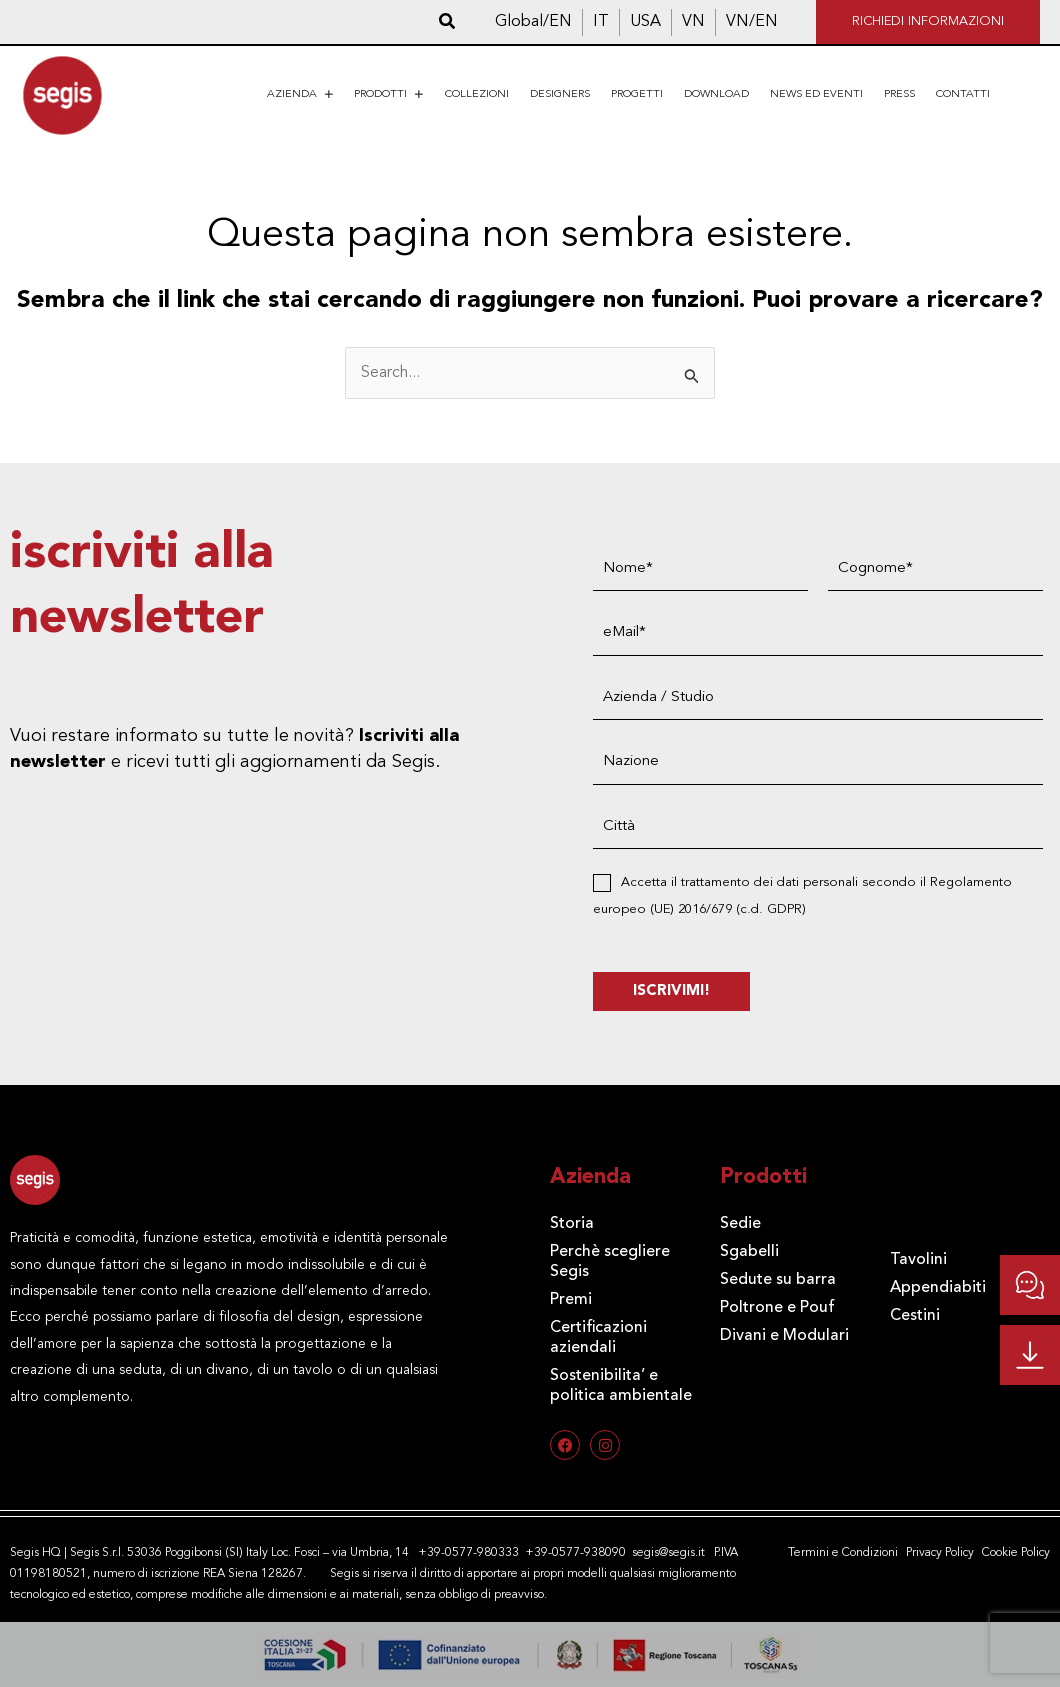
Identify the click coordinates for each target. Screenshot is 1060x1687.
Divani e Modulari (784, 1336)
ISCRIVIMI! (671, 991)
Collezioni (477, 94)
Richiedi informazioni (928, 21)
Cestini (915, 1316)
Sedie (740, 1224)
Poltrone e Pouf (777, 1308)
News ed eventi (816, 94)
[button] (448, 22)
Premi (571, 1300)
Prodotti (389, 95)
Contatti (963, 94)
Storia (572, 1224)
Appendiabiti (938, 1288)
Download (716, 94)
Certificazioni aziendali (598, 1338)
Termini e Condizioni (843, 1553)
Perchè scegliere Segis (610, 1262)
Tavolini (918, 1260)
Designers (560, 94)
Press (899, 94)
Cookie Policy (1016, 1553)
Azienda (300, 95)
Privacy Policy (940, 1553)
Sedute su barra (778, 1280)
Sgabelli (749, 1252)
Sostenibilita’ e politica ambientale (621, 1386)
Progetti (637, 94)
